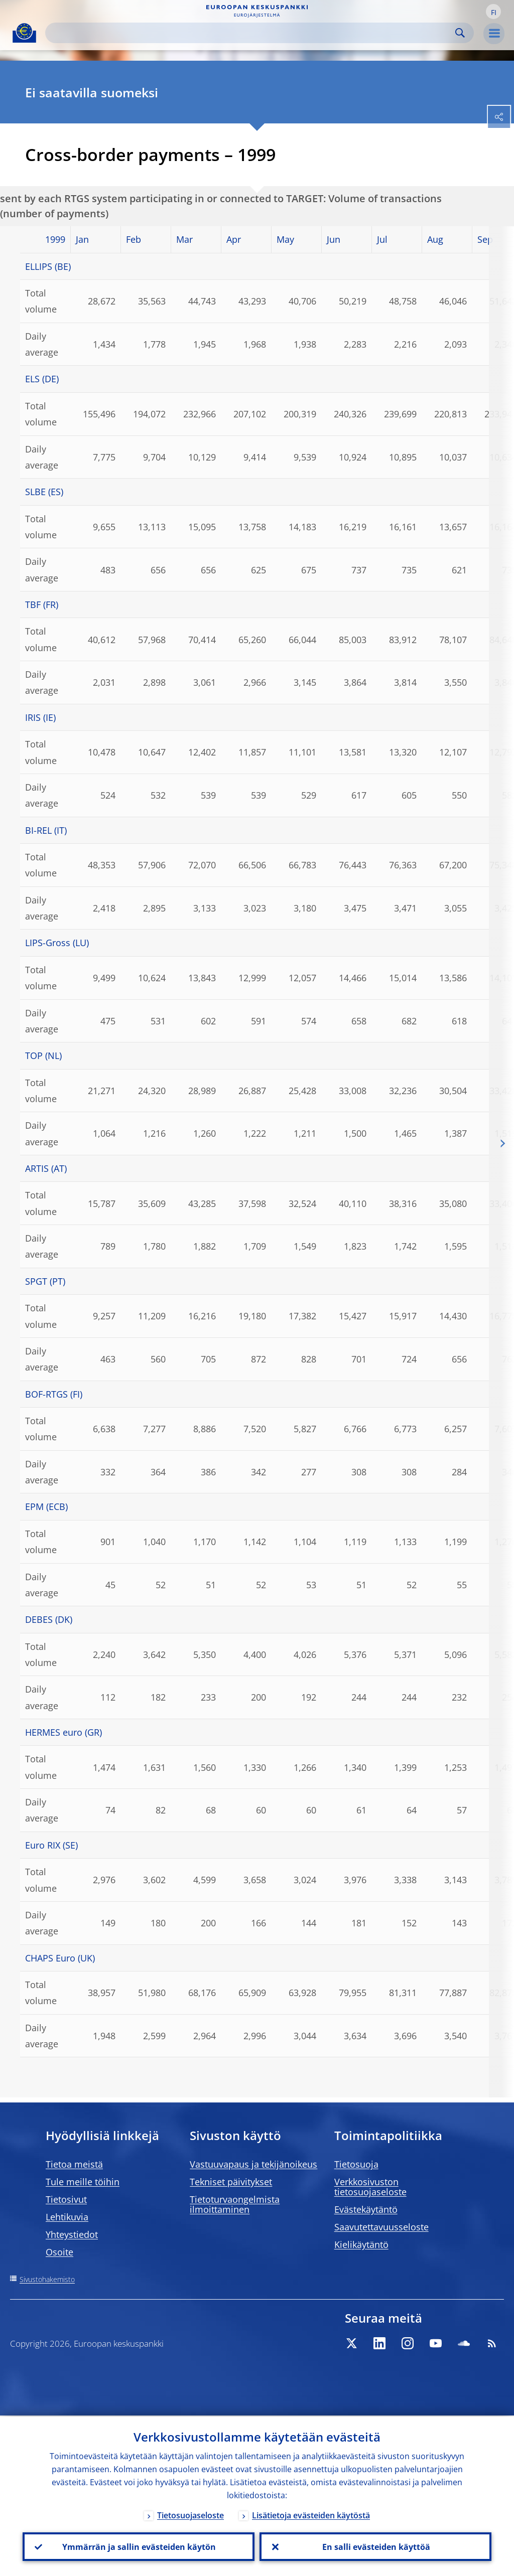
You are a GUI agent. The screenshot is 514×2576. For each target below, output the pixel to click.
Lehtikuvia (67, 2217)
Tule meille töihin (82, 2182)
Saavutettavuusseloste (381, 2227)
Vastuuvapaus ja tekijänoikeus (253, 2164)
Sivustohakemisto (47, 2279)
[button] (493, 11)
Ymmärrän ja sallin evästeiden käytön (138, 2546)
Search (460, 33)
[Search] (251, 33)
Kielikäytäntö (361, 2244)
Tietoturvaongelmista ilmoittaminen (235, 2204)
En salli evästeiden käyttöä (376, 2546)
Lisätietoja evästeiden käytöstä (311, 2514)
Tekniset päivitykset (231, 2182)
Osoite (59, 2252)
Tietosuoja (356, 2164)
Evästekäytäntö (366, 2209)
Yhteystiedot (72, 2234)
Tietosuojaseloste (190, 2514)
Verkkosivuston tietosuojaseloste (370, 2187)
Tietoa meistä (74, 2164)
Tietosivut (66, 2199)
